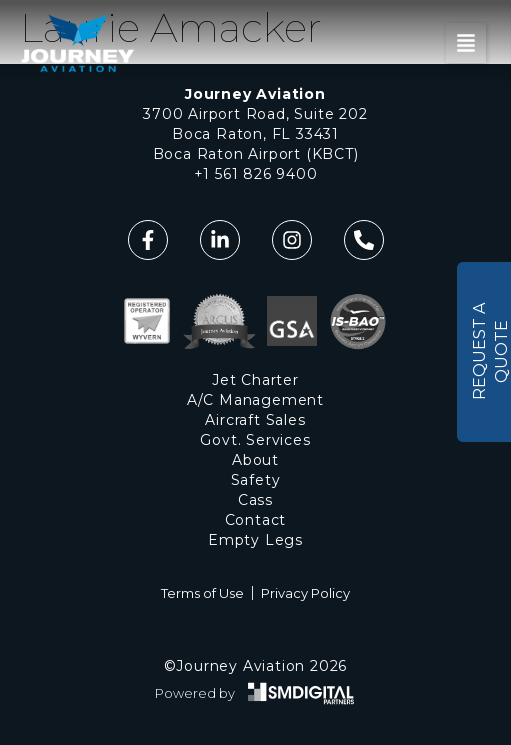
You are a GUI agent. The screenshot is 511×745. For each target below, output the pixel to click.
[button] (466, 43)
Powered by (195, 693)
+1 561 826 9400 (256, 174)
